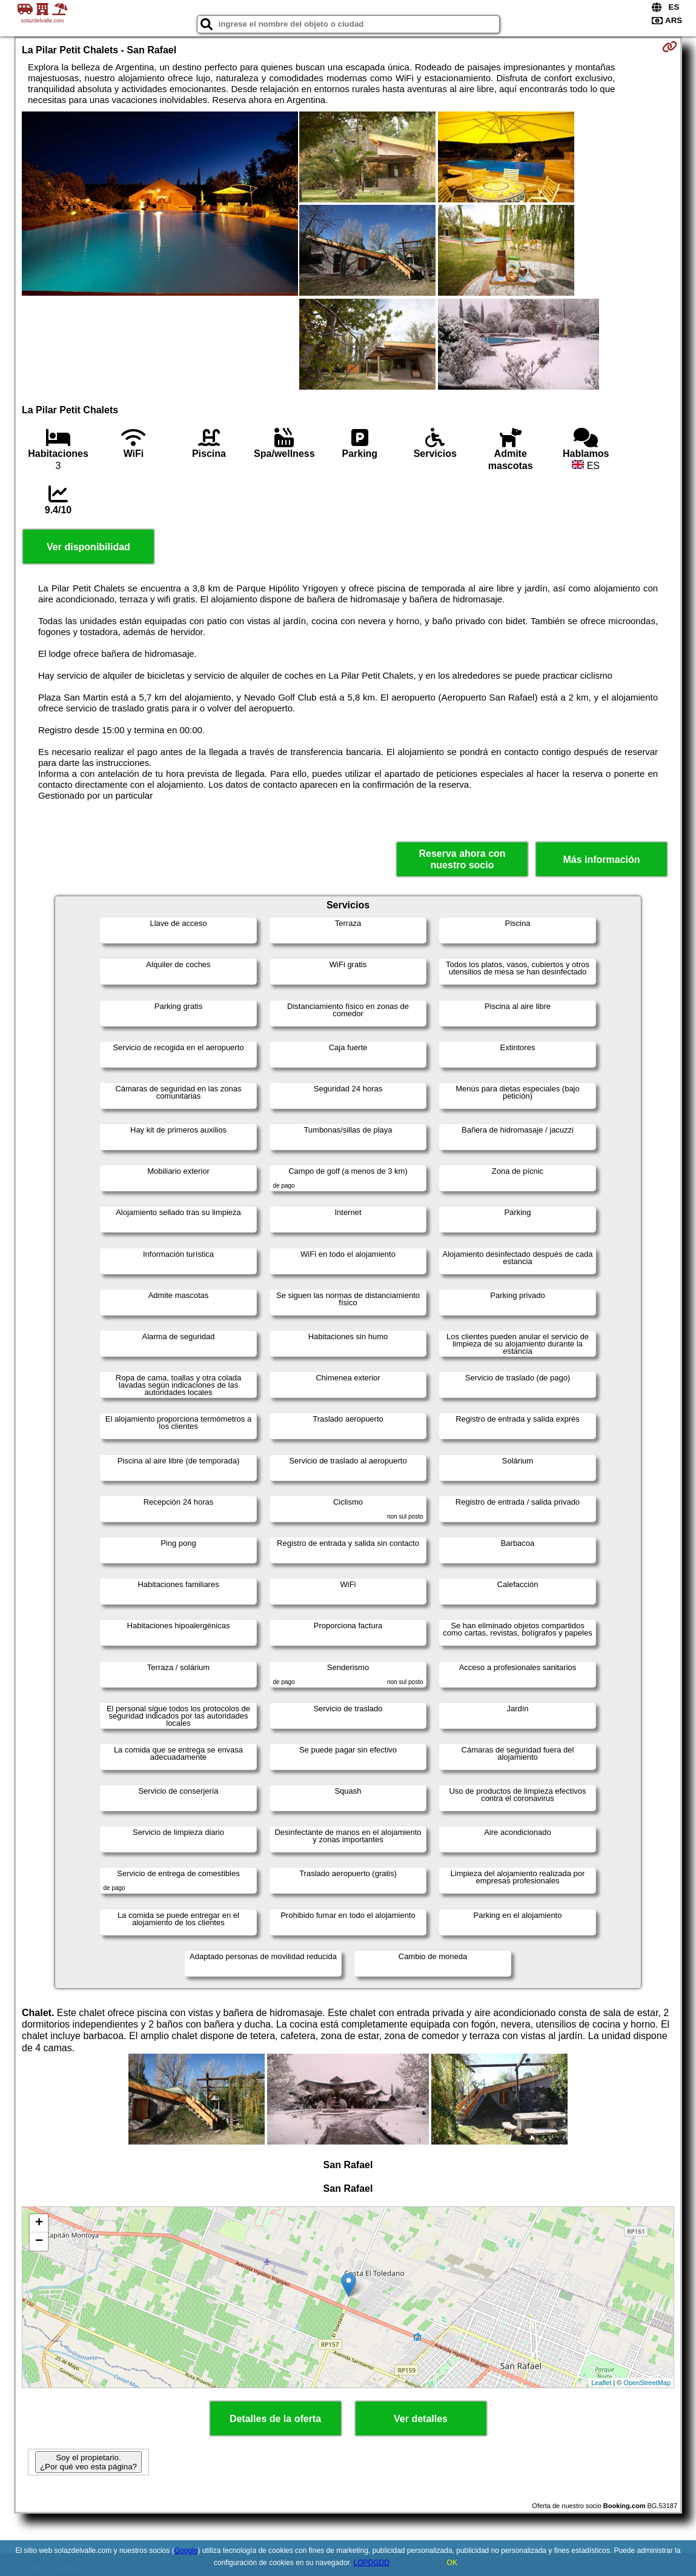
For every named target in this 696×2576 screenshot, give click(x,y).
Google (186, 2550)
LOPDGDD (371, 2562)
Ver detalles (421, 2419)
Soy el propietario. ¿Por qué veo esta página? (88, 2462)
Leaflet (601, 2382)
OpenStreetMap (647, 2382)
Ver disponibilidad (88, 547)
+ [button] (39, 2223)
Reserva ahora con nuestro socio (462, 859)
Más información (601, 859)
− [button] (39, 2241)
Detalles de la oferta (275, 2419)
